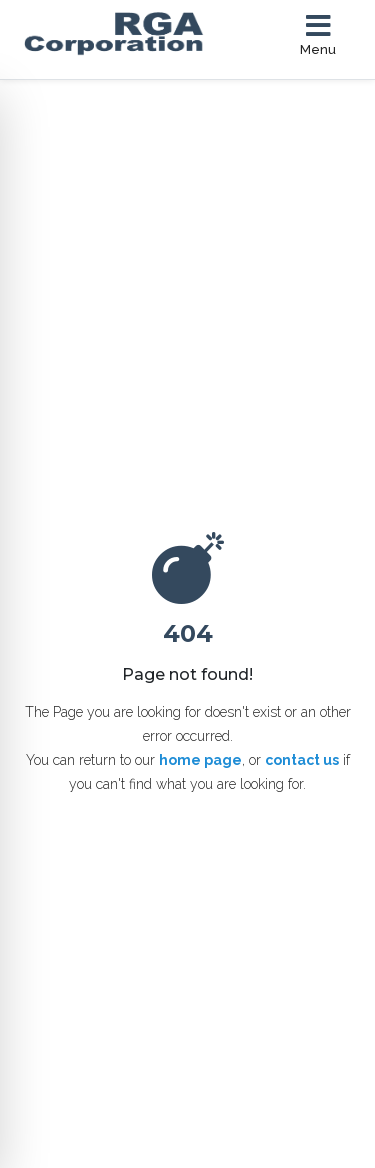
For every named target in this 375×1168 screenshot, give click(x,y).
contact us (302, 760)
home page (200, 760)
